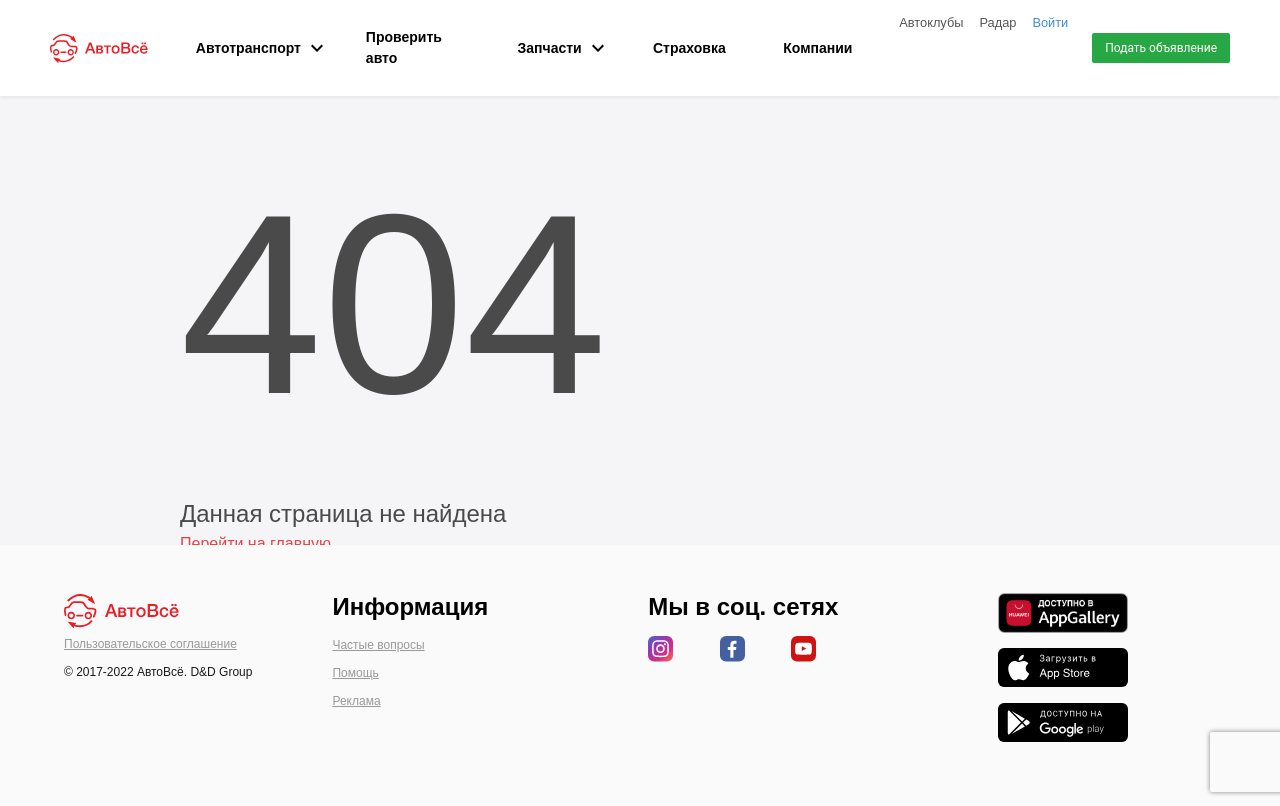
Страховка (689, 48)
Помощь (355, 673)
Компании (817, 48)
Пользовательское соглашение (150, 644)
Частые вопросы (378, 645)
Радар (997, 22)
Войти (1050, 22)
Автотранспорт (252, 48)
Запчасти (557, 48)
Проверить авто (404, 47)
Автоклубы (931, 22)
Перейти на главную (255, 543)
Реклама (356, 701)
